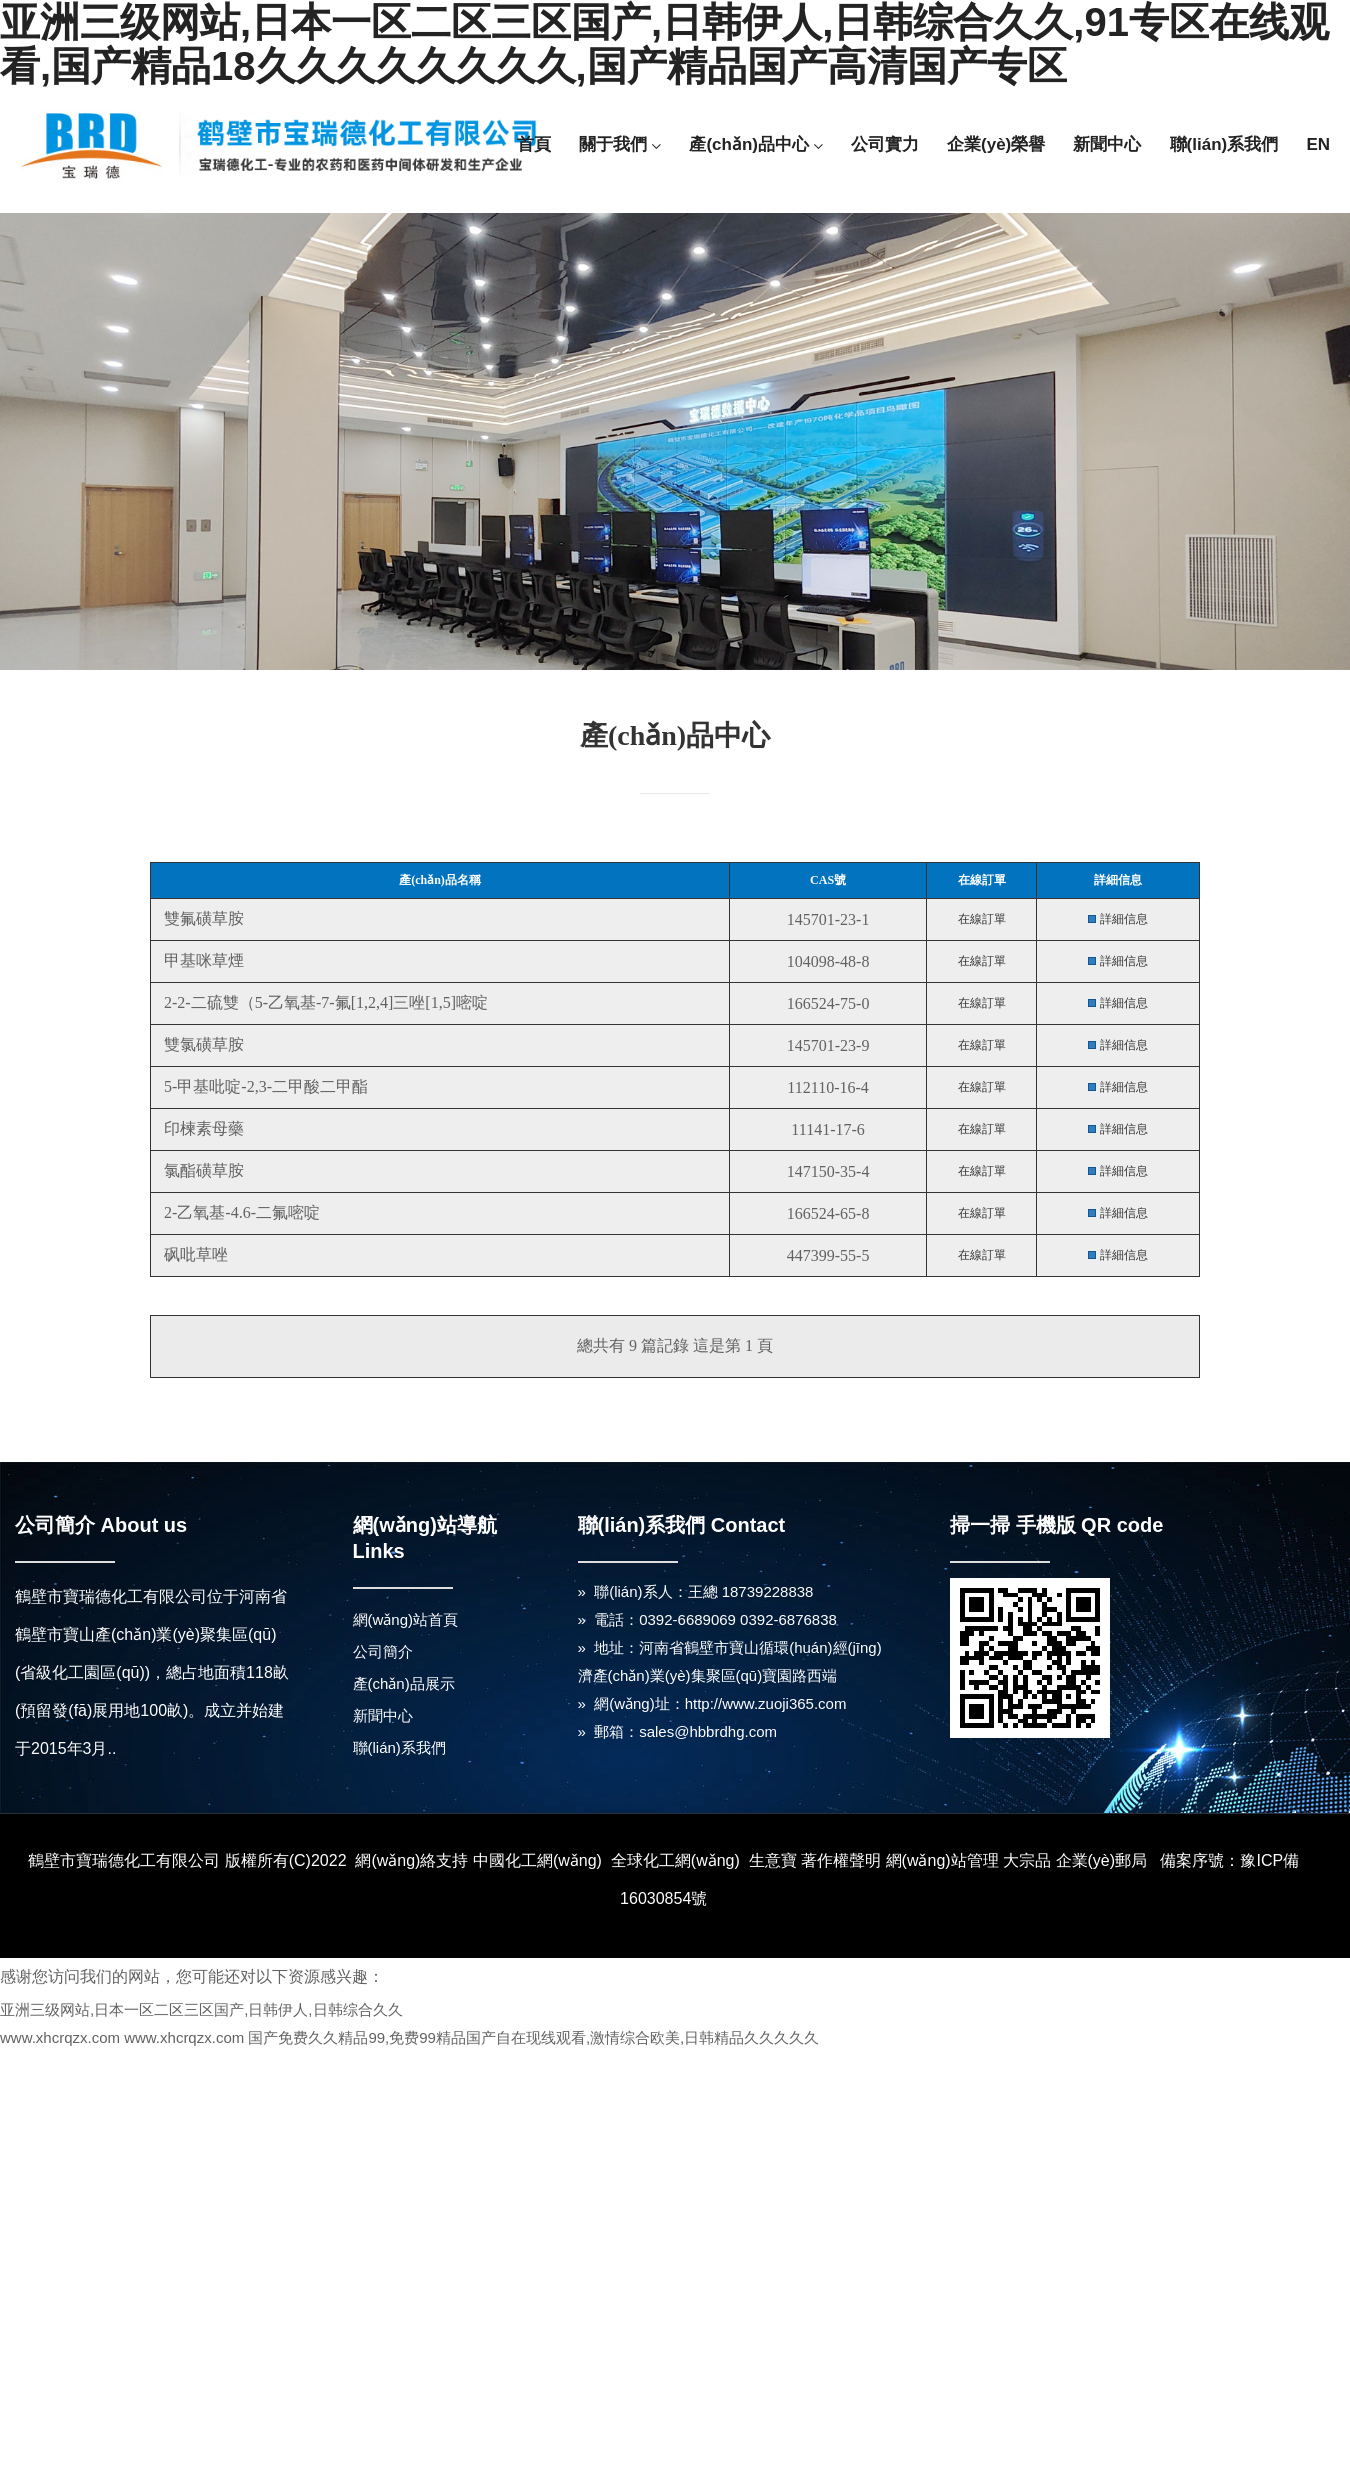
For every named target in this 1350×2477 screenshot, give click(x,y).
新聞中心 (1107, 144)
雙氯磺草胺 (202, 1044)
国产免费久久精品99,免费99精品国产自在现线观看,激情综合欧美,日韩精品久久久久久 (533, 2037)
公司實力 (885, 144)
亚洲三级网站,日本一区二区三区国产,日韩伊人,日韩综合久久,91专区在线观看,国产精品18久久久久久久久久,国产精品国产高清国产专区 (664, 44)
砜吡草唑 (194, 1254)
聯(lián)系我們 (1224, 144)
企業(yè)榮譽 (996, 144)
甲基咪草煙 (202, 960)
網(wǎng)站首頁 (406, 1619)
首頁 (534, 144)
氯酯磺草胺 (202, 1170)
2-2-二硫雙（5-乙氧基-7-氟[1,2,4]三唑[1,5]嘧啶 (324, 1002)
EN (1318, 144)
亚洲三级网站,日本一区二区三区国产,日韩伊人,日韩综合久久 (201, 2009)
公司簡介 (383, 1651)
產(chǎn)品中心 (755, 144)
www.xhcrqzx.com (60, 2037)
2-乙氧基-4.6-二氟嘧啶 (240, 1212)
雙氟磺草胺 (202, 918)
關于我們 (620, 144)
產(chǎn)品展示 (404, 1683)
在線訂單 (982, 919)
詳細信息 (1124, 919)
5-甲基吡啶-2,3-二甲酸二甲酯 (264, 1086)
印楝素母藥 (202, 1128)
